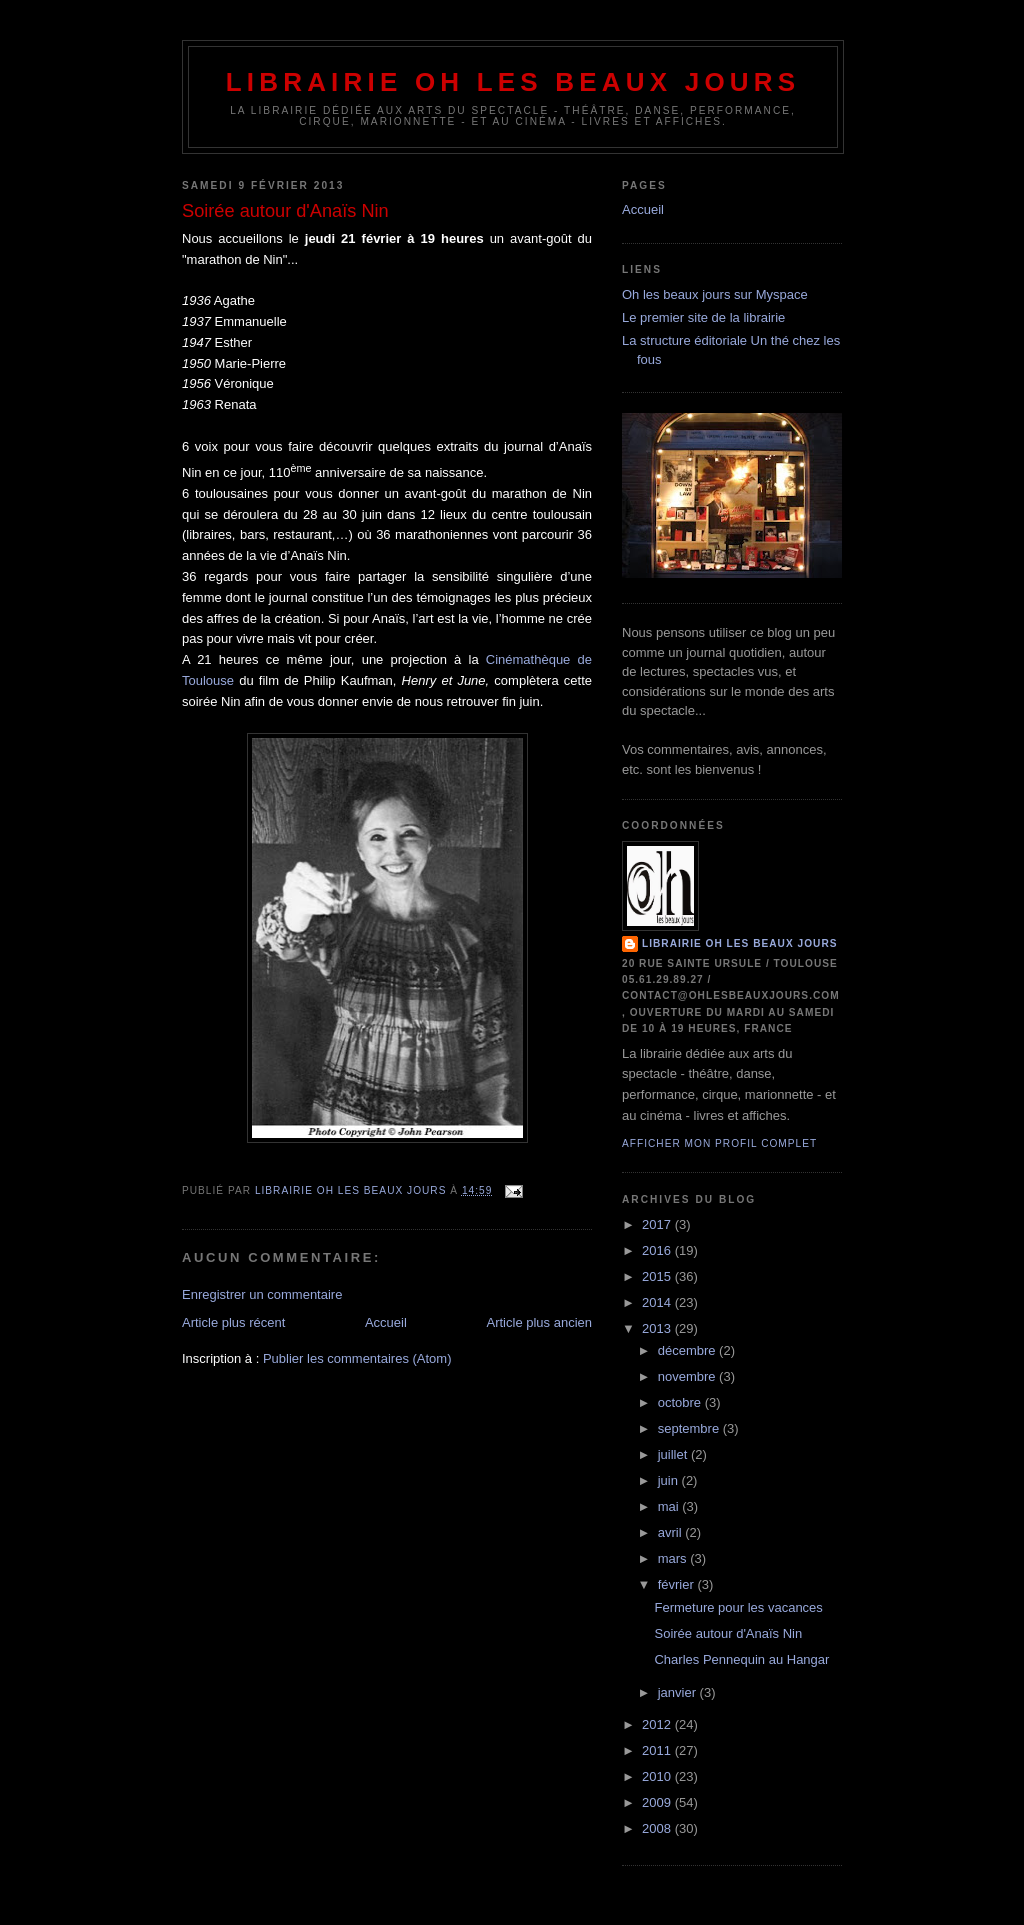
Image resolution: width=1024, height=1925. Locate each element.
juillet (674, 1454)
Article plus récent (233, 1322)
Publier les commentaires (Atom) (357, 1358)
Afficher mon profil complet (719, 1143)
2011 (658, 1750)
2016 (658, 1250)
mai (670, 1506)
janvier (679, 1692)
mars (674, 1558)
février (678, 1584)
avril (671, 1532)
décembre (688, 1350)
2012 (658, 1724)
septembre (690, 1428)
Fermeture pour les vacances (738, 1607)
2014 (658, 1302)
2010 (658, 1776)
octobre (681, 1402)
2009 (658, 1802)
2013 (658, 1328)
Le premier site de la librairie (703, 317)
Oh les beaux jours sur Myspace (715, 294)
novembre (688, 1376)
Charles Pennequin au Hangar (741, 1659)
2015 (658, 1276)
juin (670, 1480)
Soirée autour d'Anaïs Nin (728, 1633)
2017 (658, 1224)
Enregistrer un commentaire (262, 1294)
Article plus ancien (540, 1322)
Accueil (386, 1322)
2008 (658, 1828)
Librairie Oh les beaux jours (513, 82)
